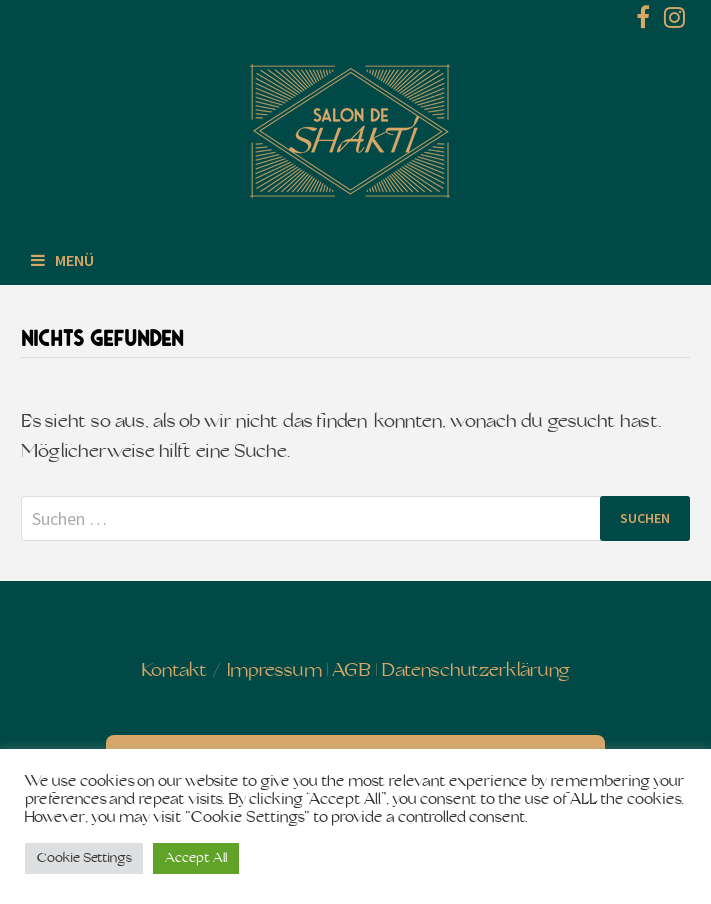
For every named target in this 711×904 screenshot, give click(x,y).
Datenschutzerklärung (475, 671)
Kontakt (174, 671)
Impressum (274, 671)
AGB (351, 671)
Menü (62, 260)
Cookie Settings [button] (84, 858)
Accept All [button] (196, 858)
